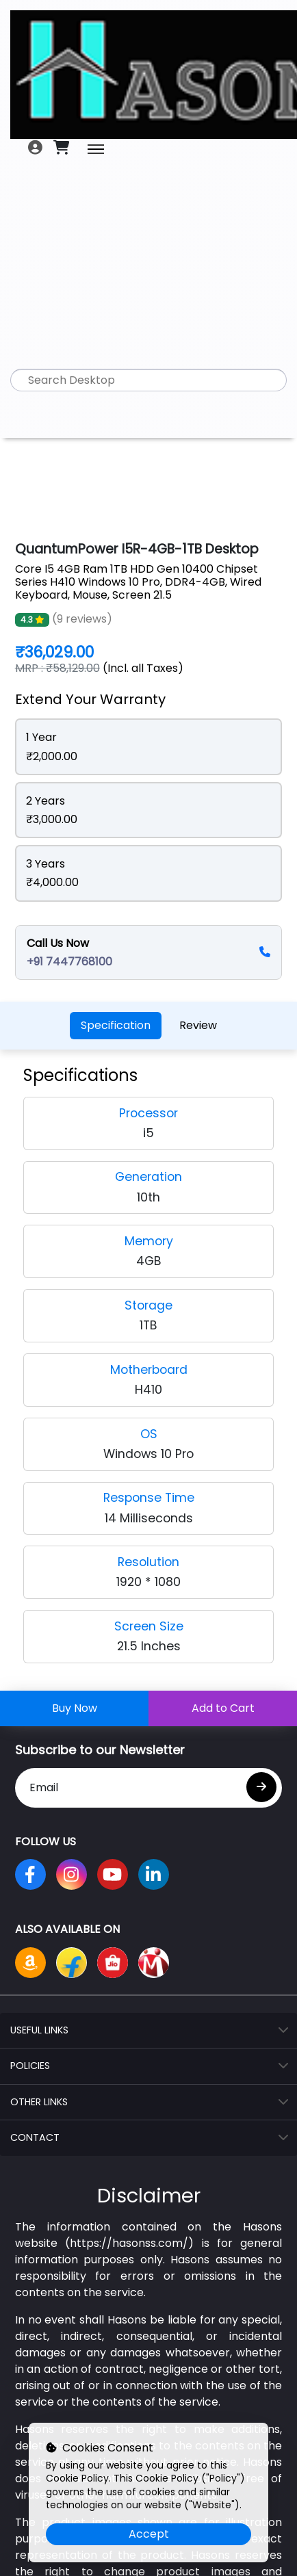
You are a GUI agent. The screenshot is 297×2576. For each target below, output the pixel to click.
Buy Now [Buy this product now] (74, 1708)
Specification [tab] (116, 1025)
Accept (149, 2534)
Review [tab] (198, 1025)
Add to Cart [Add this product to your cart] (223, 1708)
